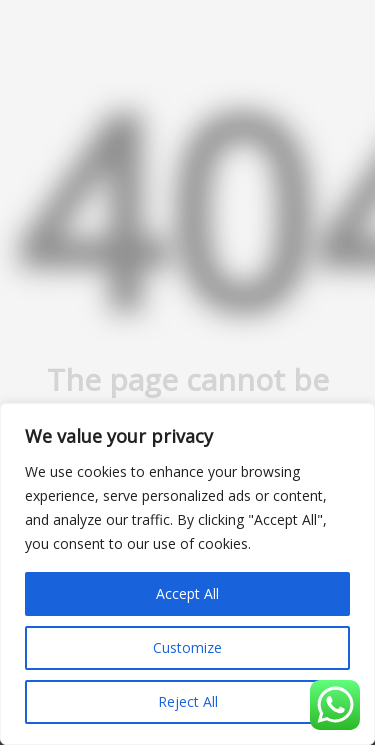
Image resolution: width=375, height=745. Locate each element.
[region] (187, 574)
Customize (187, 647)
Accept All (187, 593)
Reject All (188, 701)
